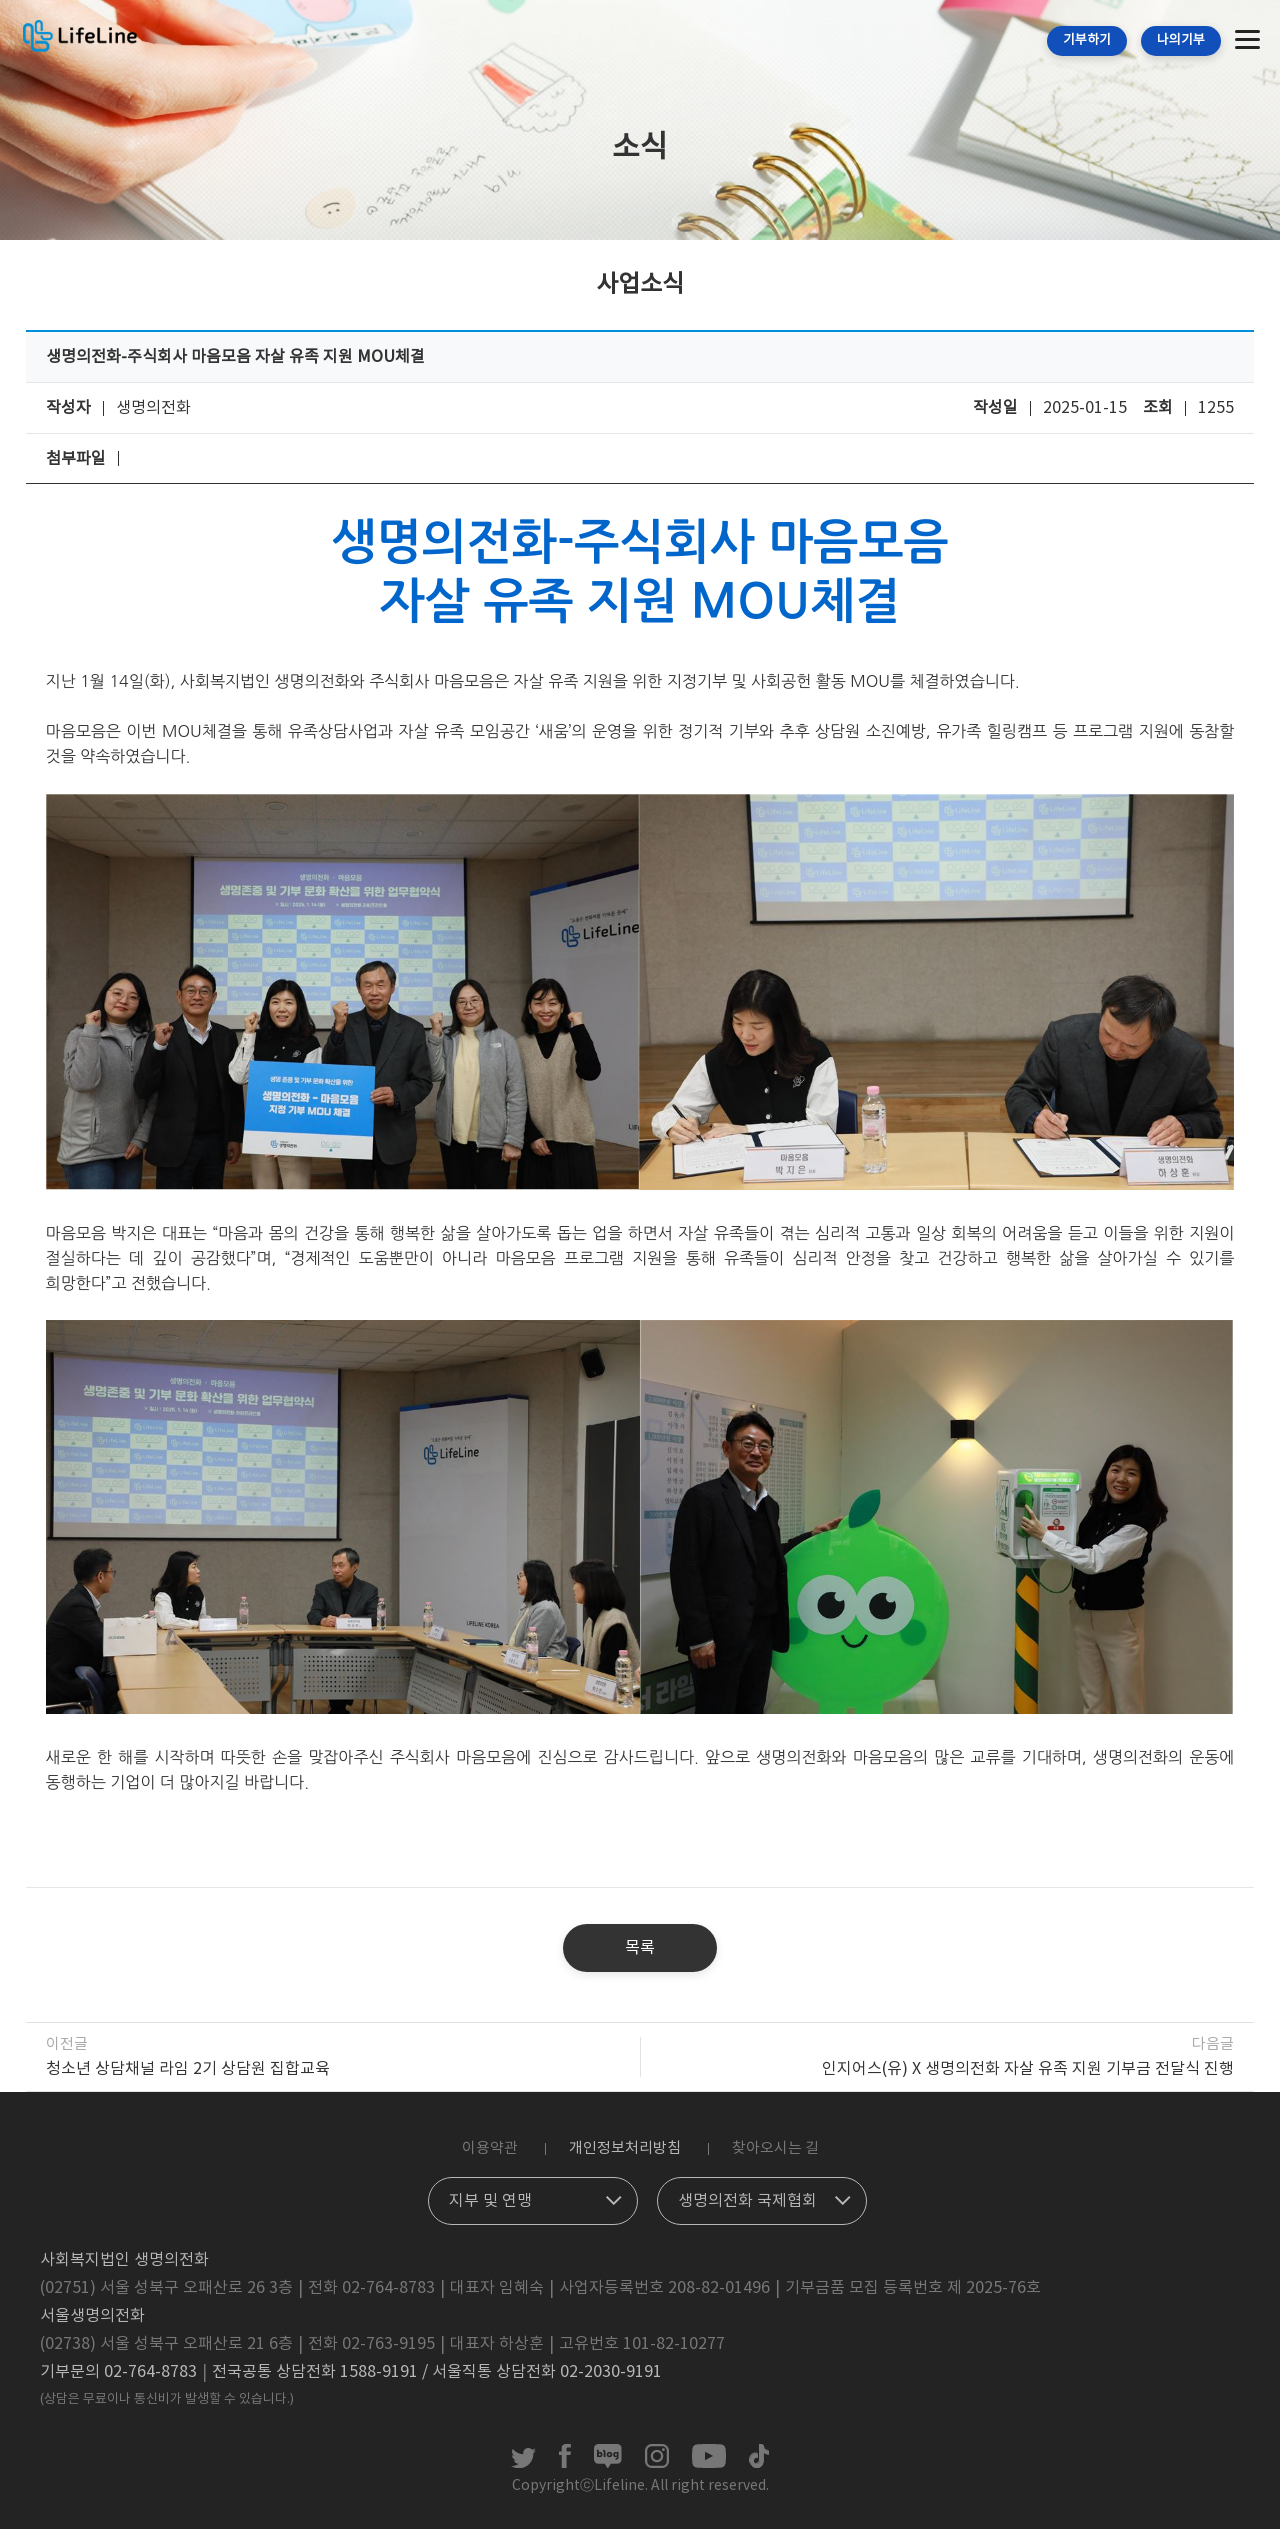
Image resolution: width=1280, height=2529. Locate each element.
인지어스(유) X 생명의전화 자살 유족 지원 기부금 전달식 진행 (1028, 2069)
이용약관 (490, 2148)
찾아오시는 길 (775, 2148)
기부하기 (1087, 40)
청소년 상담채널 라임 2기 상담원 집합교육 (188, 2069)
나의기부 (1181, 40)
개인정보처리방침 (625, 2148)
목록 (640, 1948)
